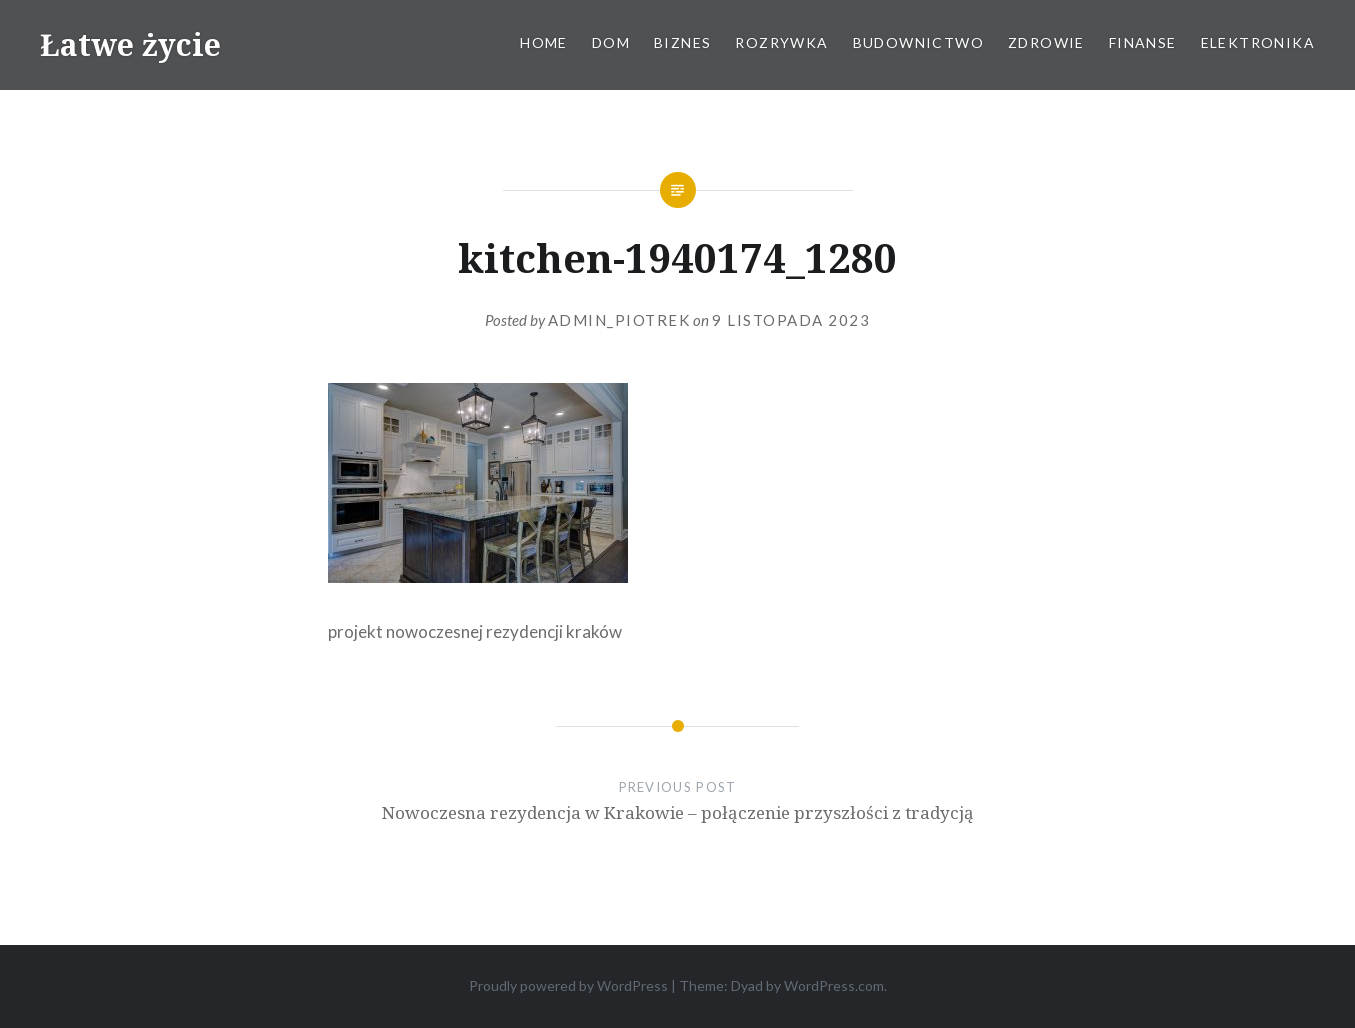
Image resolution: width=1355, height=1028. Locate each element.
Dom (611, 42)
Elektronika (1258, 42)
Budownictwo (918, 42)
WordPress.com (834, 985)
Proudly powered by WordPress (568, 985)
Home (544, 42)
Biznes (682, 42)
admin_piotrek (619, 320)
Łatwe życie (130, 44)
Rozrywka (781, 42)
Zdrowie (1046, 42)
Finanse (1143, 42)
